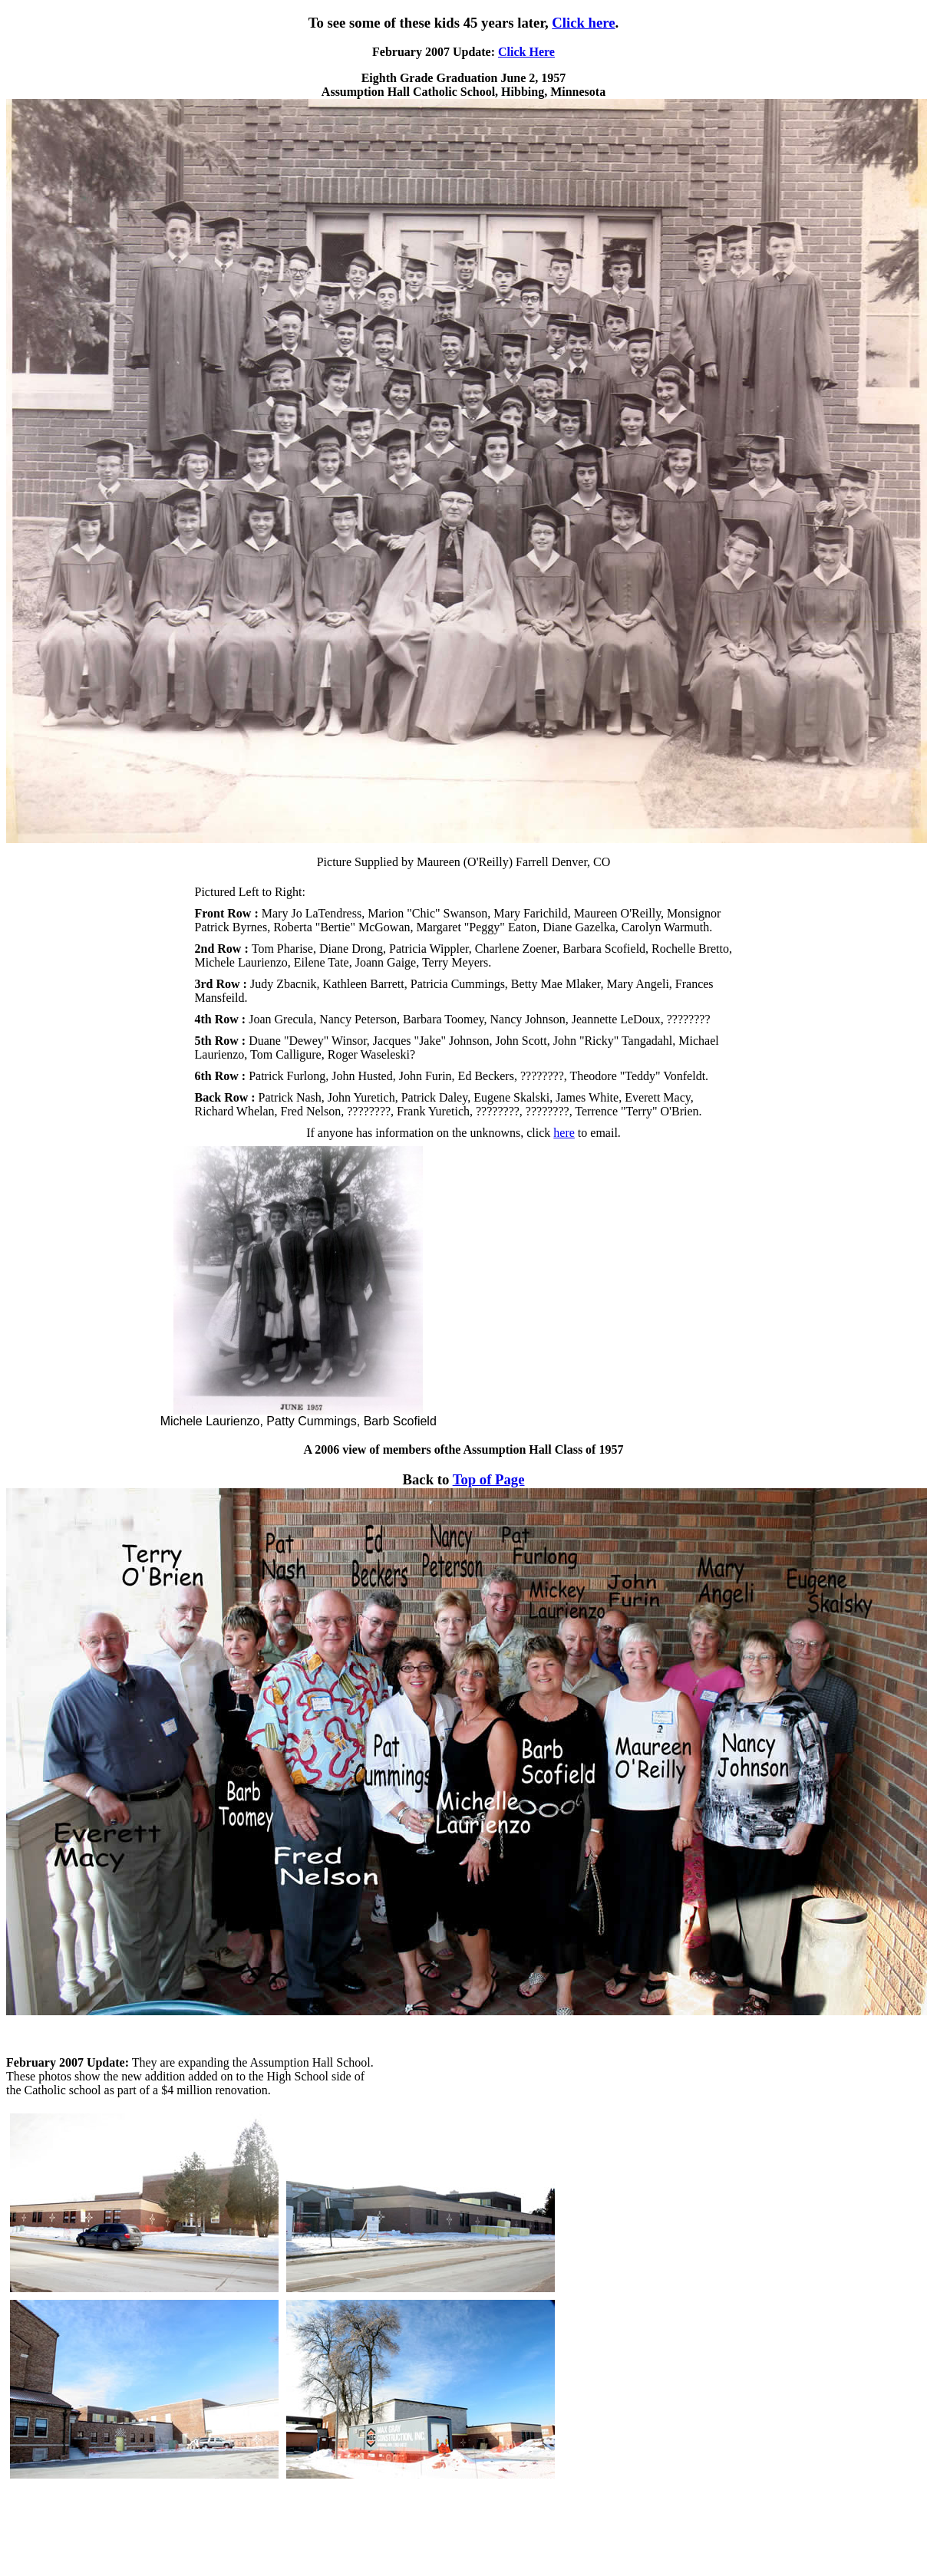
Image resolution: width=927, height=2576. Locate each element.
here (564, 1132)
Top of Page (489, 1479)
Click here (583, 23)
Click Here (526, 51)
